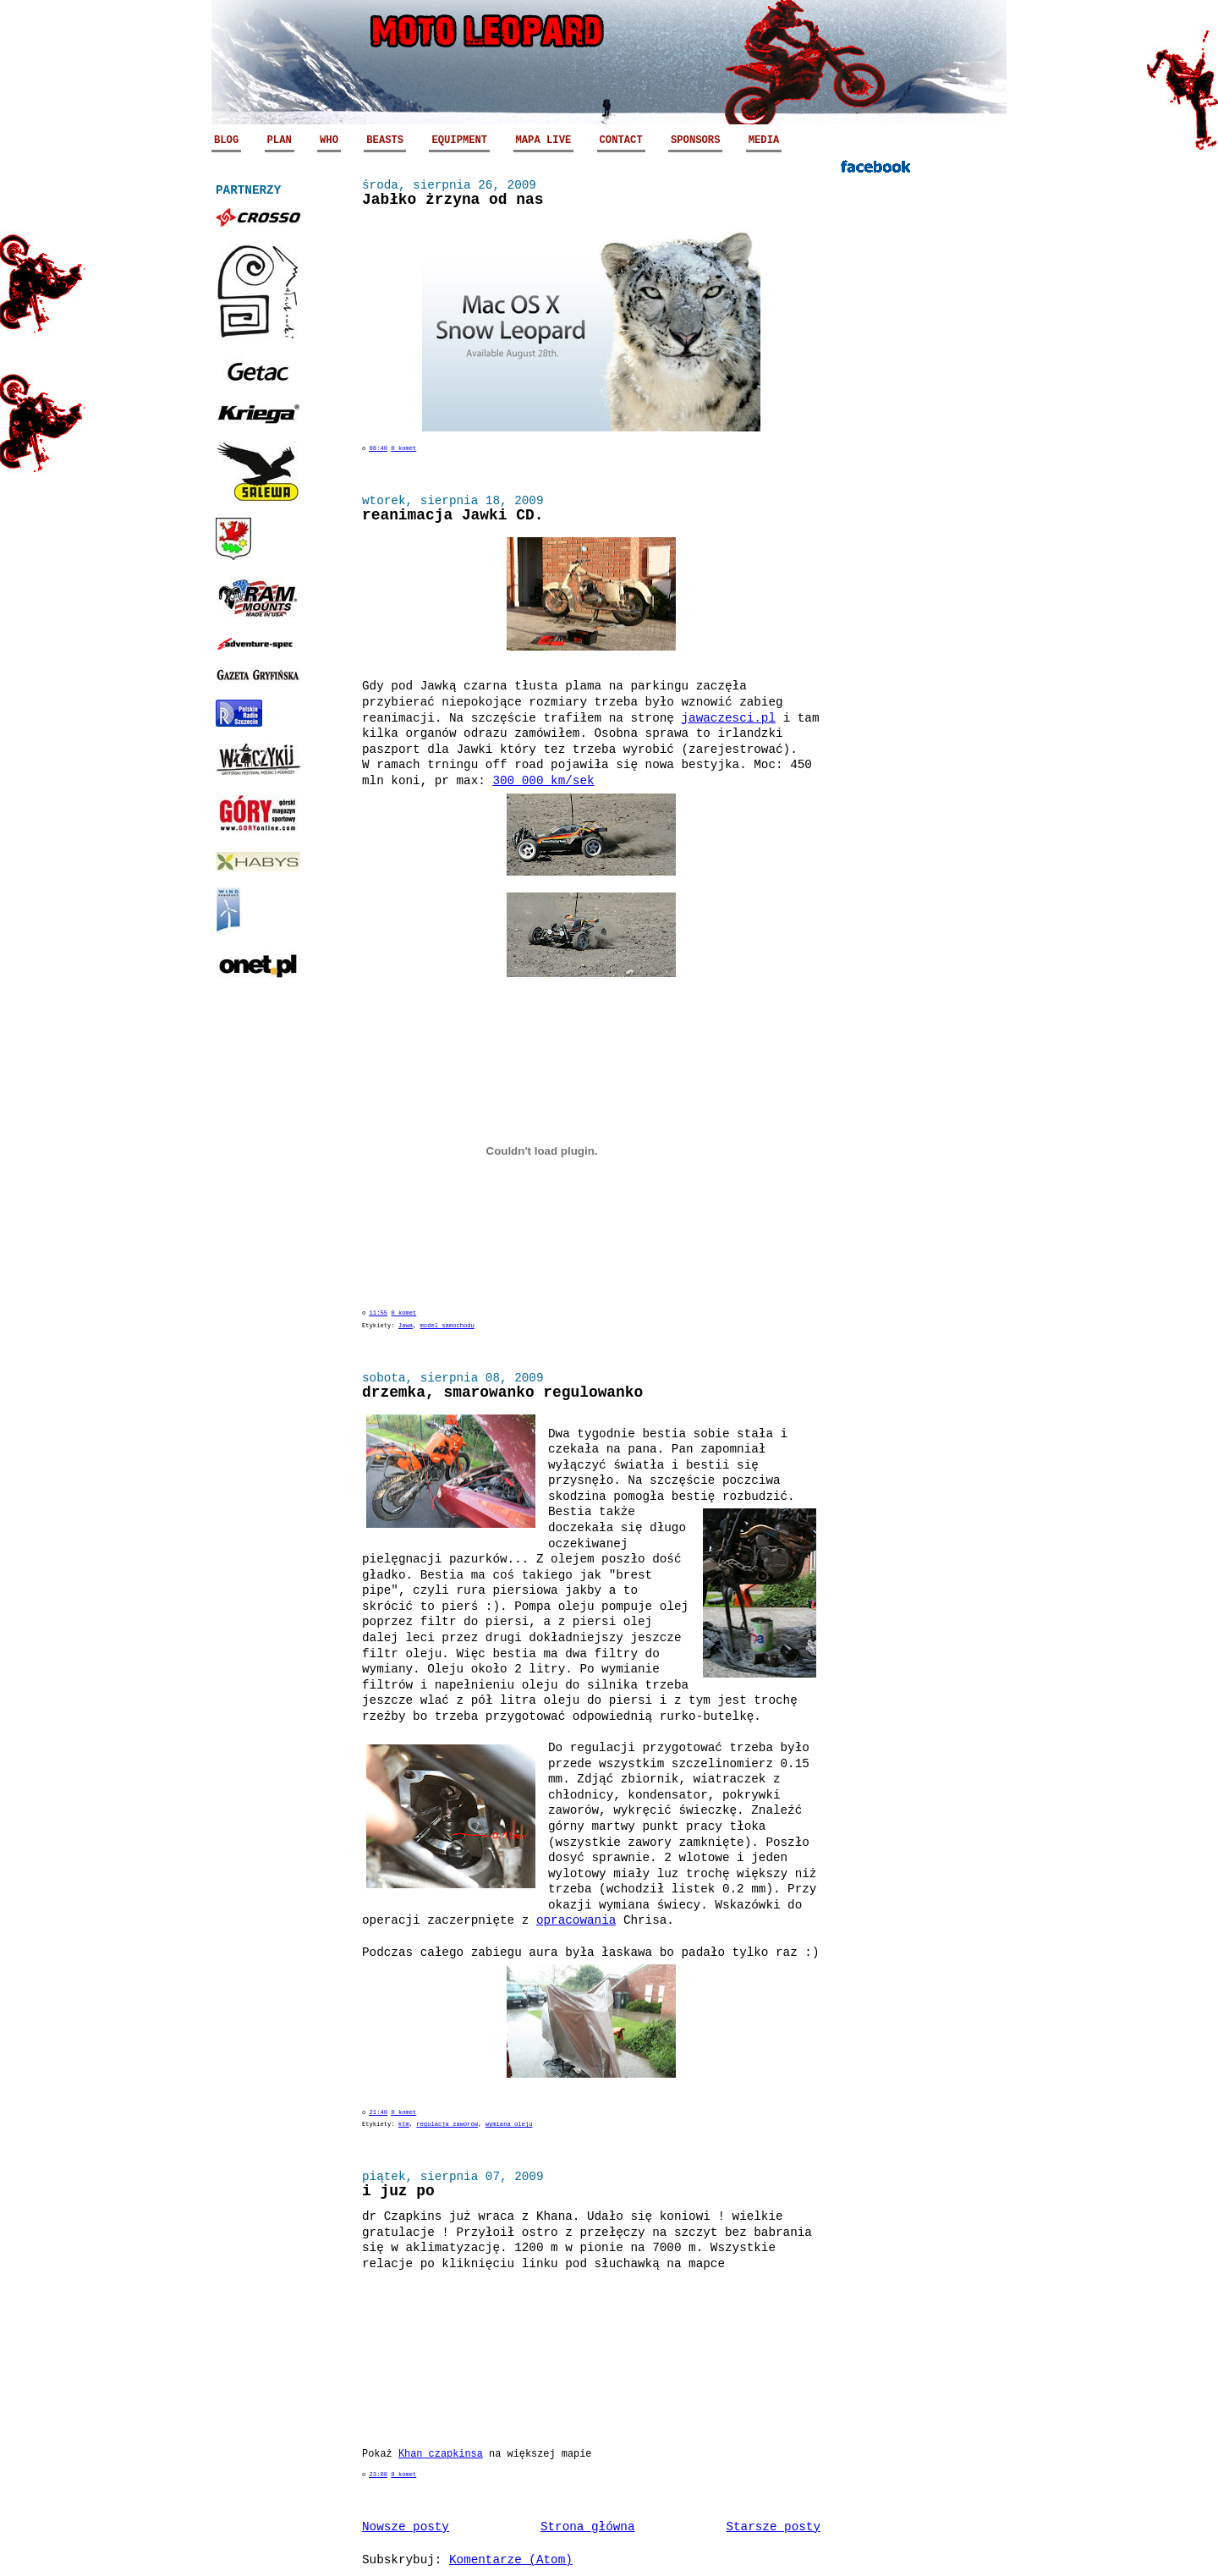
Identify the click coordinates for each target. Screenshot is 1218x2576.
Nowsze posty (405, 2527)
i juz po (398, 2191)
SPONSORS (695, 140)
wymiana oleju (509, 2124)
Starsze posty (773, 2527)
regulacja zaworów (447, 2124)
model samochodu (447, 1325)
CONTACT (621, 140)
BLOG (226, 140)
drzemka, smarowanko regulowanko (502, 1392)
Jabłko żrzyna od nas (452, 199)
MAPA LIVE (544, 140)
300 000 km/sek (543, 781)
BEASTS (384, 140)
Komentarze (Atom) (511, 2560)
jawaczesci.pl (729, 718)
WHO (329, 140)
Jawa (405, 1325)
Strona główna (587, 2527)
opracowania (576, 1920)
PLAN (279, 140)
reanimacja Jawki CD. (452, 515)
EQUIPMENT (459, 140)
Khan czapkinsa (440, 2454)
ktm (403, 2124)
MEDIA (764, 140)
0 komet (403, 448)
